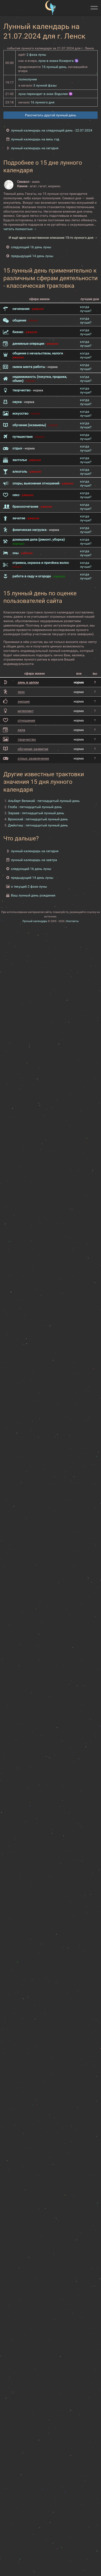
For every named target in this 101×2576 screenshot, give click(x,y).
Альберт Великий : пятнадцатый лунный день (44, 801)
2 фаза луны (36, 55)
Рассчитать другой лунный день (50, 115)
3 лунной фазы (45, 85)
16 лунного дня (42, 102)
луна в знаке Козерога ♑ (58, 61)
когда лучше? (86, 309)
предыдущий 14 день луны (32, 256)
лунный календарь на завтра (34, 860)
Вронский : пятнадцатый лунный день (38, 819)
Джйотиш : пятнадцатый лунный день (38, 825)
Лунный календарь (34, 921)
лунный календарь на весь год (35, 139)
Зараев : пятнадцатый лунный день (36, 813)
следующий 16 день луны (31, 247)
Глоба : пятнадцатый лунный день (35, 807)
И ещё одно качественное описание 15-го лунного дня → (53, 238)
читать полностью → (20, 229)
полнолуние (27, 79)
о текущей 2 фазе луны (29, 886)
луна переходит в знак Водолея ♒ (45, 94)
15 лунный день (54, 67)
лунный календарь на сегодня (34, 148)
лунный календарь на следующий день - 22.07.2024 (51, 130)
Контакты (72, 921)
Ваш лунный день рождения (33, 895)
